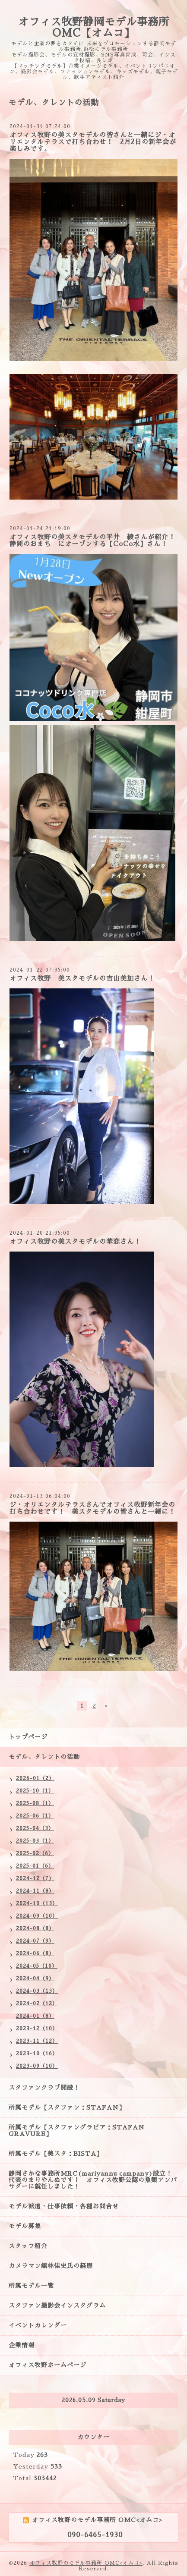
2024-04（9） (35, 1978)
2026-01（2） (35, 1778)
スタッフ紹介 (28, 2246)
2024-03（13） (37, 1991)
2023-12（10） (37, 2028)
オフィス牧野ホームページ (47, 2365)
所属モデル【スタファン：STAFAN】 (67, 2107)
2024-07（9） (35, 1941)
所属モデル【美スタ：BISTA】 (56, 2154)
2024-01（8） (35, 2016)
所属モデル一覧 (31, 2286)
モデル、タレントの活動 (44, 1757)
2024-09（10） (37, 1916)
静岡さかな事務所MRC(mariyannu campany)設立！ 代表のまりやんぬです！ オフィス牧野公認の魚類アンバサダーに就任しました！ (94, 2179)
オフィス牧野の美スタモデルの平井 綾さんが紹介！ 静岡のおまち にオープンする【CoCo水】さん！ (96, 540)
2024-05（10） (36, 1966)
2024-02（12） (37, 2003)
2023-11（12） (37, 2041)
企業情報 (22, 2345)
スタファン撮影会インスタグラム (57, 2305)
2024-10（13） (37, 1903)
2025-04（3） (35, 1828)
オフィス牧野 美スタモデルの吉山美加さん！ (82, 978)
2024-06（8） (35, 1953)
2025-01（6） (35, 1865)
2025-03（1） (35, 1840)
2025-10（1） (35, 1790)
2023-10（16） (37, 2053)
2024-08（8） (35, 1928)
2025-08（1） (35, 1803)
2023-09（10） (37, 2066)
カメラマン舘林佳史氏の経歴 (51, 2266)
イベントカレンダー (38, 2325)
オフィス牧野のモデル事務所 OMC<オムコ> (86, 2563)
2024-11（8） (35, 1890)
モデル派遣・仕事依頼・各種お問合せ (64, 2206)
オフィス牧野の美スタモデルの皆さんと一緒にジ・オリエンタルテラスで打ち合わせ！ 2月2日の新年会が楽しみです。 (93, 142)
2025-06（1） (35, 1815)
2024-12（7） (35, 1878)
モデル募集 (25, 2226)
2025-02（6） (35, 1853)
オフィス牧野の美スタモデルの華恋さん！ (75, 1241)
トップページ (28, 1737)
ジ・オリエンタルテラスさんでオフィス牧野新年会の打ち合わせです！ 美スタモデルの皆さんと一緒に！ (92, 1508)
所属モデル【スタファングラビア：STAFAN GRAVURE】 (77, 2130)
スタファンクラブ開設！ (44, 2088)
